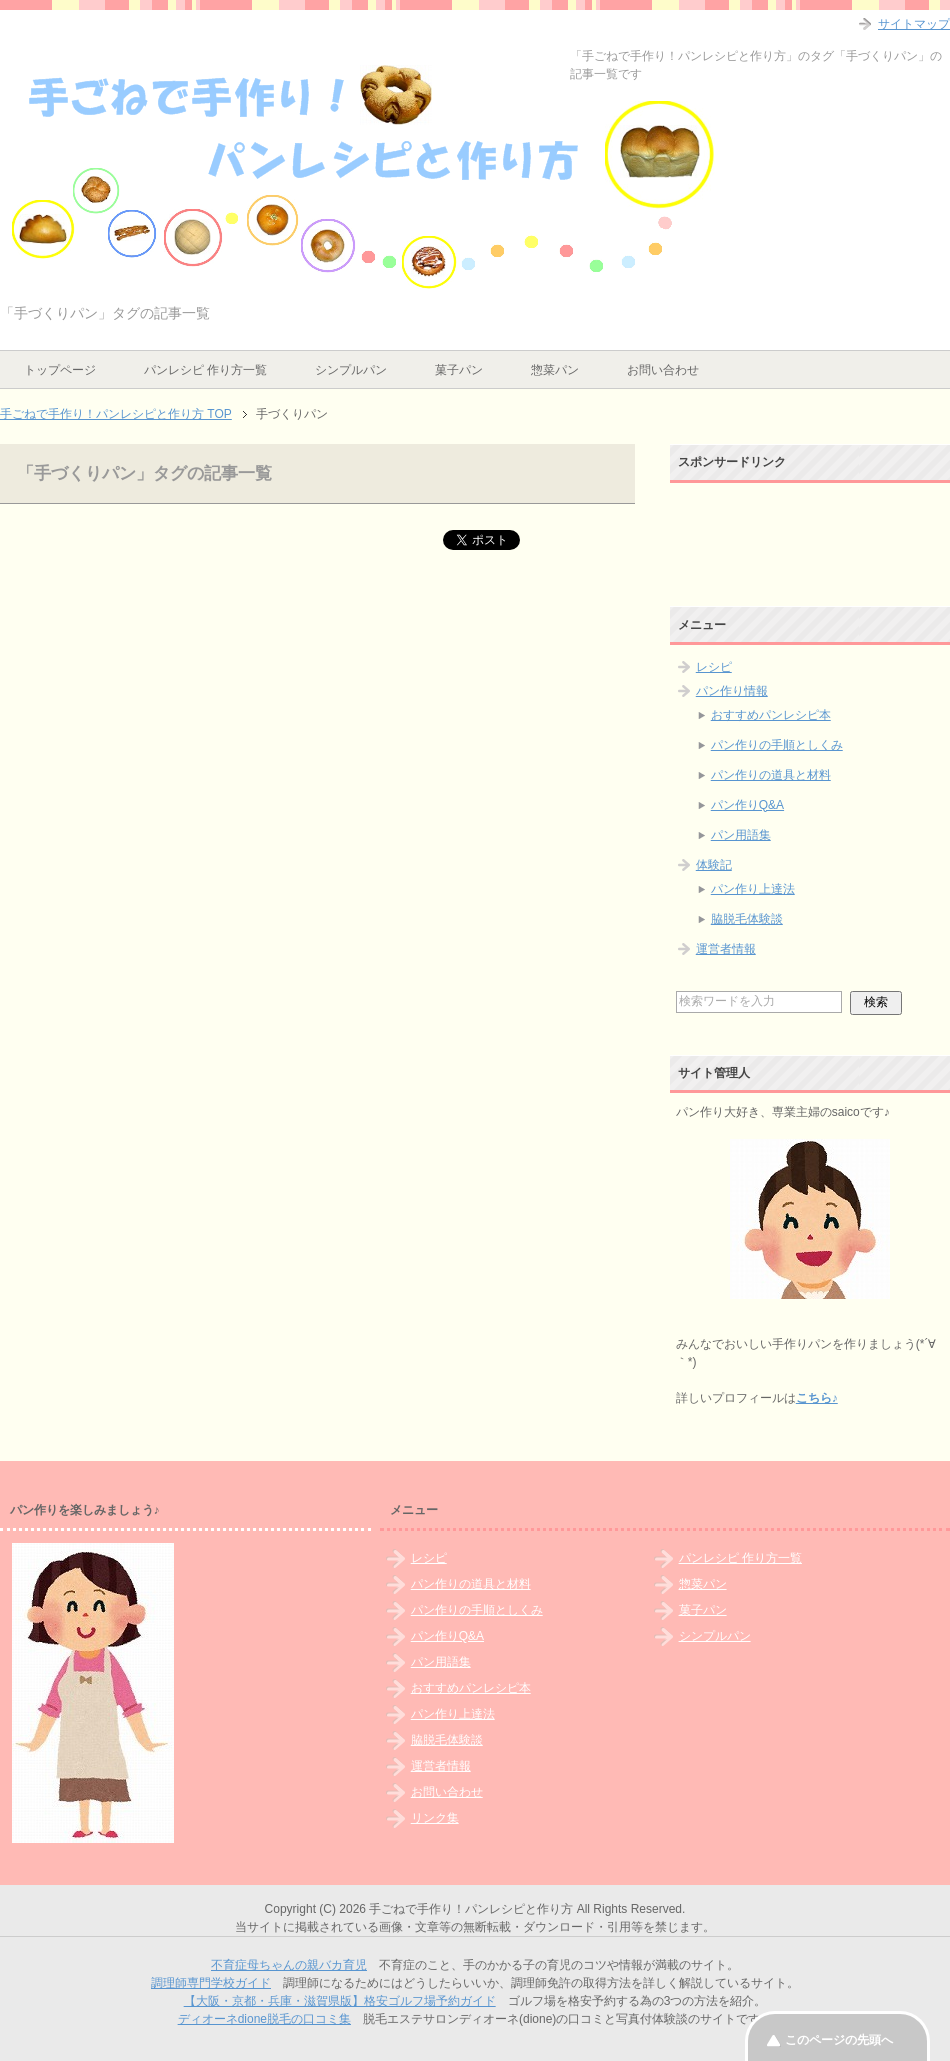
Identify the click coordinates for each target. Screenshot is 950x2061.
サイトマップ (914, 24)
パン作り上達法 (753, 889)
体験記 (714, 865)
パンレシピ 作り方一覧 (205, 370)
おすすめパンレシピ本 (771, 715)
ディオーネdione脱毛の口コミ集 (264, 2019)
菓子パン (459, 370)
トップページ (60, 370)
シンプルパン (351, 370)
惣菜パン (555, 370)
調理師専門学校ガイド (211, 1983)
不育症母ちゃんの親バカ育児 (289, 1965)
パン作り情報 (732, 691)
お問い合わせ (663, 370)
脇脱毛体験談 (747, 919)
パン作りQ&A (747, 805)
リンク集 (435, 1818)
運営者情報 (726, 949)
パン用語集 (741, 835)
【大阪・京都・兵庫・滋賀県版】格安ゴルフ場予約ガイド (340, 2001)
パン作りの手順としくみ (777, 745)
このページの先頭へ (839, 2040)
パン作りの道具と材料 (771, 775)
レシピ (714, 667)
